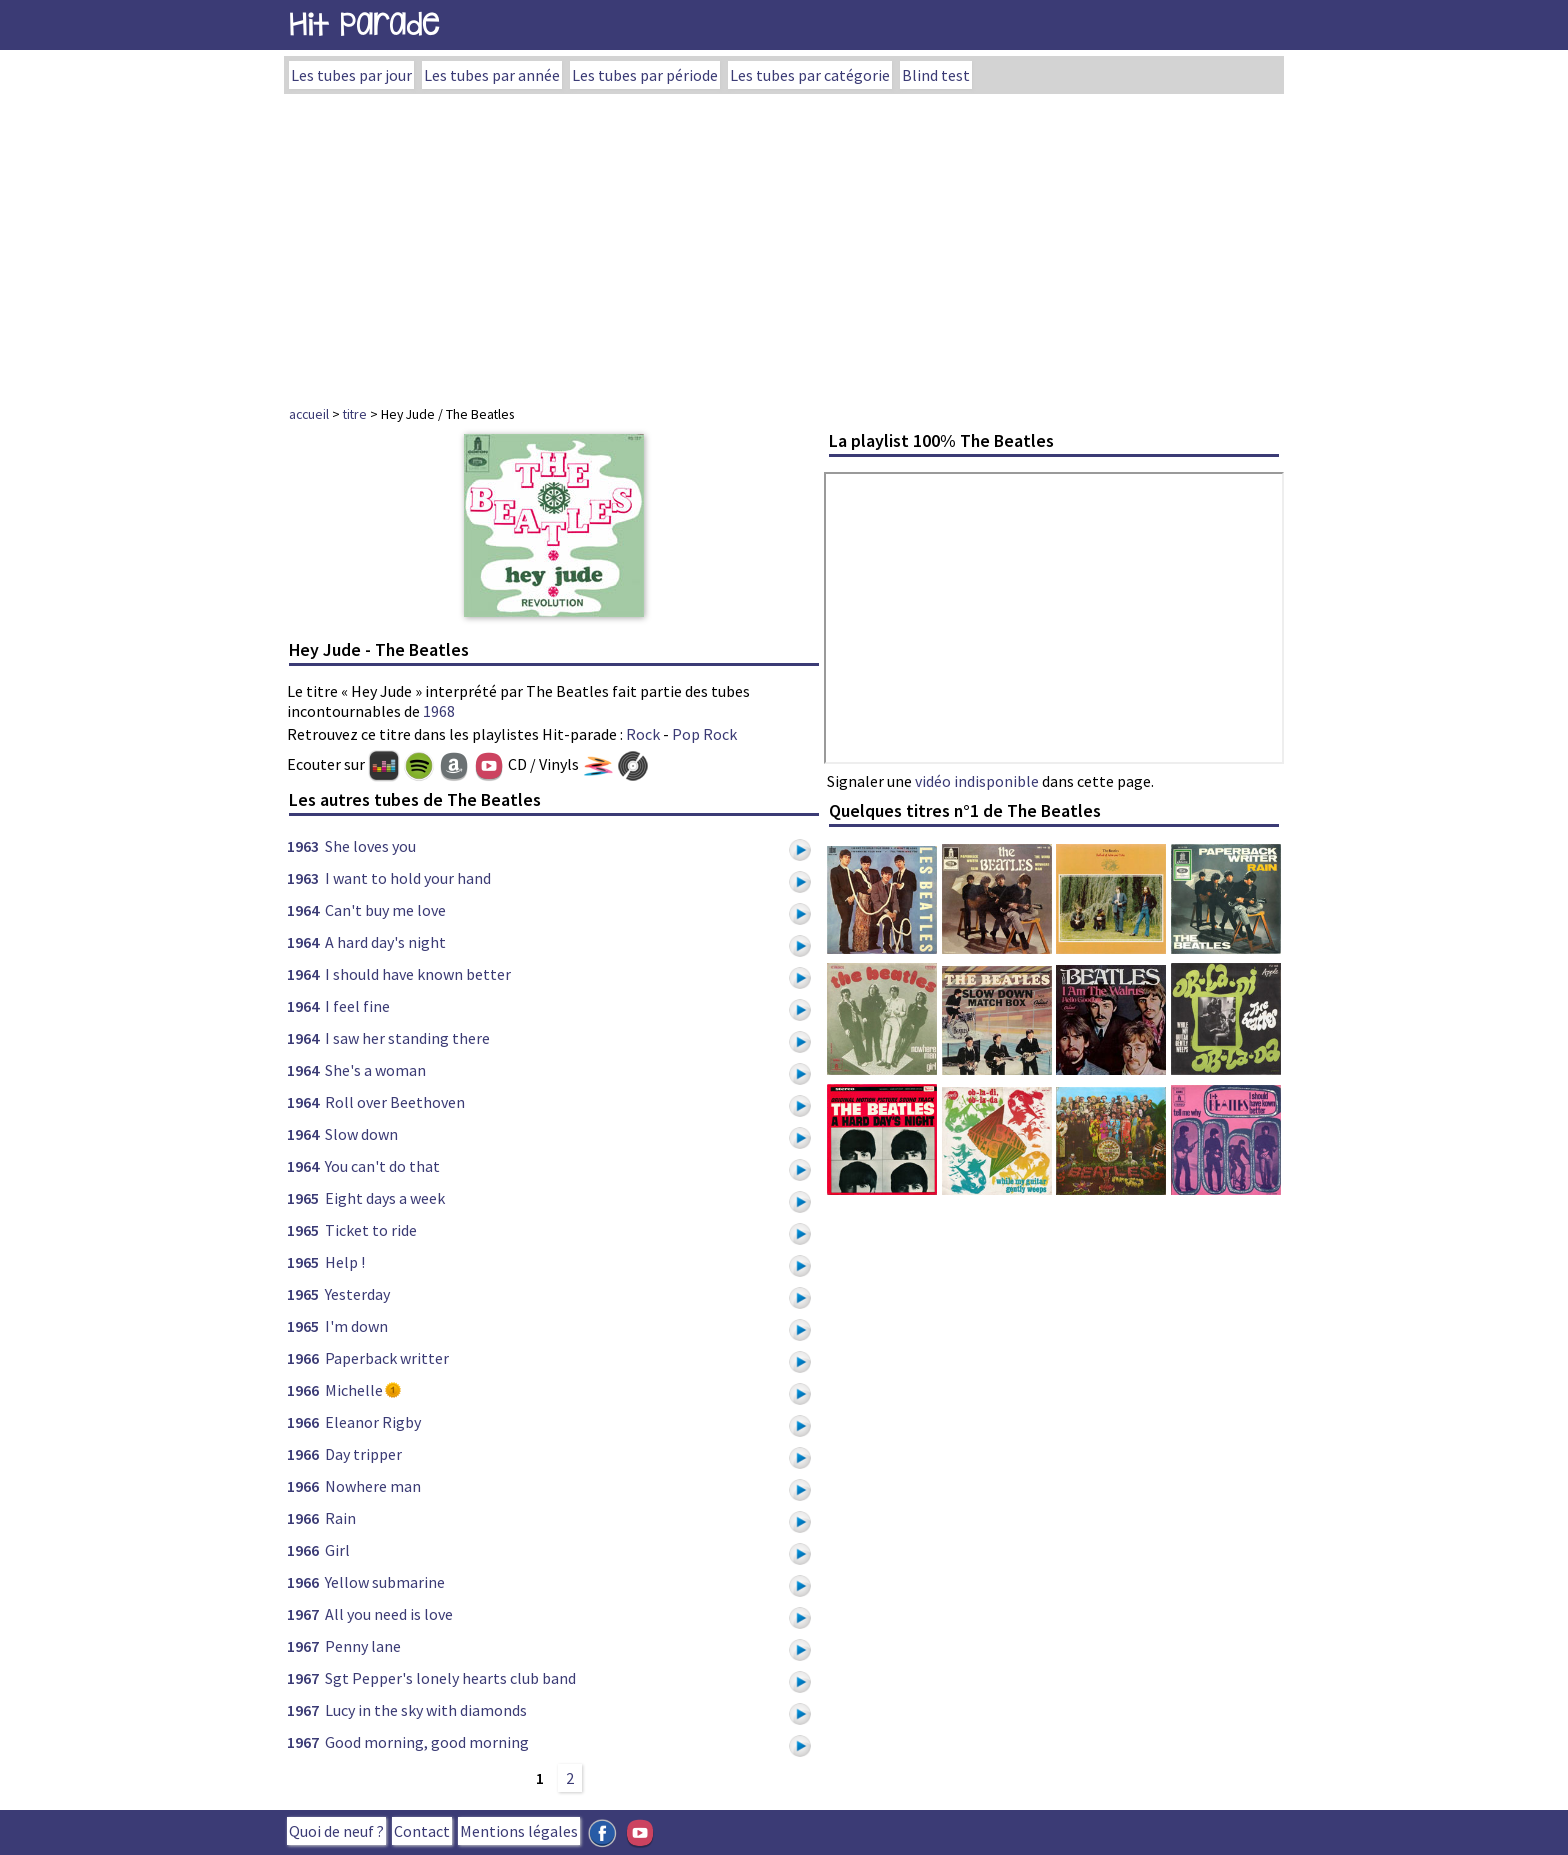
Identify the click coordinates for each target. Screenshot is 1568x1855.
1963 (303, 846)
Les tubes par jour (351, 75)
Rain (340, 1518)
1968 (439, 711)
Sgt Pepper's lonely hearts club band (450, 1678)
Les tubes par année (492, 75)
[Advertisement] (784, 244)
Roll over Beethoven (395, 1102)
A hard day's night (385, 942)
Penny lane (363, 1646)
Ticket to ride (371, 1230)
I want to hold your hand (408, 878)
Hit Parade (364, 24)
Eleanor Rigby (373, 1422)
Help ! (345, 1262)
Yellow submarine (385, 1582)
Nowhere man (373, 1486)
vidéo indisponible (977, 781)
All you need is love (389, 1614)
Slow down (361, 1134)
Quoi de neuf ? (336, 1831)
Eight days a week (385, 1198)
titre (355, 414)
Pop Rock (704, 734)
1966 (303, 1358)
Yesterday (357, 1294)
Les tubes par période (645, 75)
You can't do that (382, 1166)
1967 (303, 1614)
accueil (309, 414)
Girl (337, 1550)
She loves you (370, 846)
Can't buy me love (385, 910)
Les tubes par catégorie (810, 75)
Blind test (936, 75)
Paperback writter (387, 1358)
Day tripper (363, 1454)
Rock (643, 734)
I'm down (356, 1326)
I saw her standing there (407, 1038)
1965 (303, 1198)
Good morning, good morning (427, 1742)
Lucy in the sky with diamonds (426, 1710)
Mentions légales (519, 1831)
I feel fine (357, 1006)
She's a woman (375, 1070)
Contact (422, 1831)
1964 (303, 910)
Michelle (354, 1390)
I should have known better (418, 974)
